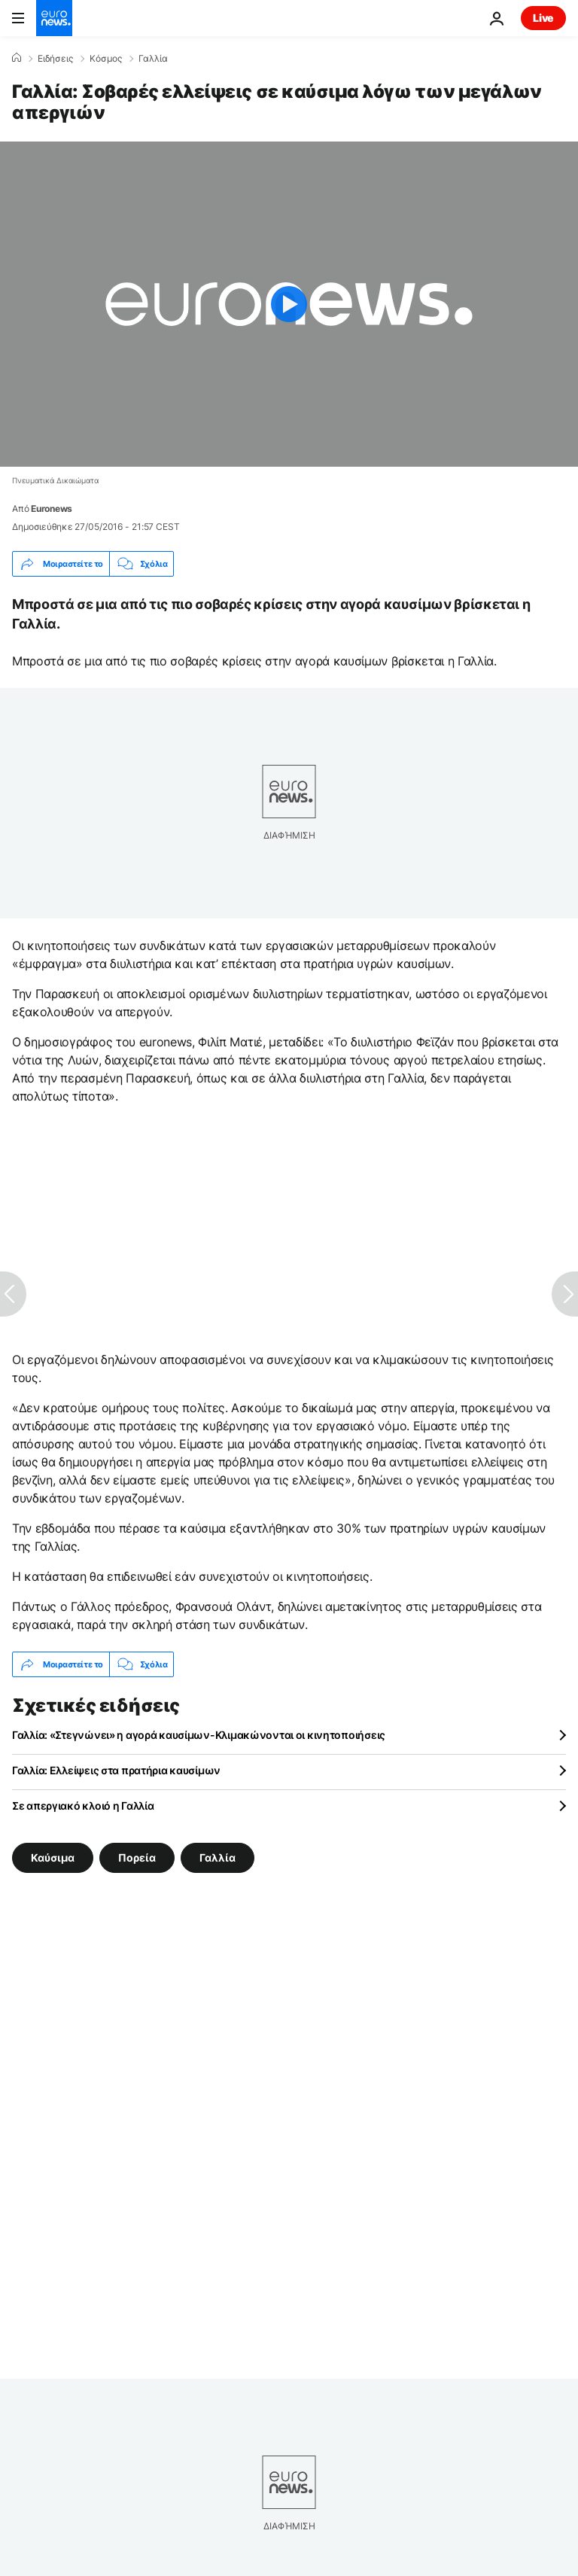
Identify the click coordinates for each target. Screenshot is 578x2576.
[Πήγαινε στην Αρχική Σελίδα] (54, 18)
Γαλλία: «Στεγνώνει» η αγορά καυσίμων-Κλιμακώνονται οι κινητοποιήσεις (198, 1734)
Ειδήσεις (55, 58)
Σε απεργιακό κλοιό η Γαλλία (83, 1805)
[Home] (16, 58)
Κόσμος (106, 58)
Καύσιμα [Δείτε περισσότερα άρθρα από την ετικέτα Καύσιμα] (53, 1857)
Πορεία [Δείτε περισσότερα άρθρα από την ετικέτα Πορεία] (137, 1857)
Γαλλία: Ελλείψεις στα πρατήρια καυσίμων (116, 1770)
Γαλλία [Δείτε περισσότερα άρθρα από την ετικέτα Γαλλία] (217, 1857)
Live (543, 17)
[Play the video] (289, 304)
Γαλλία (153, 58)
